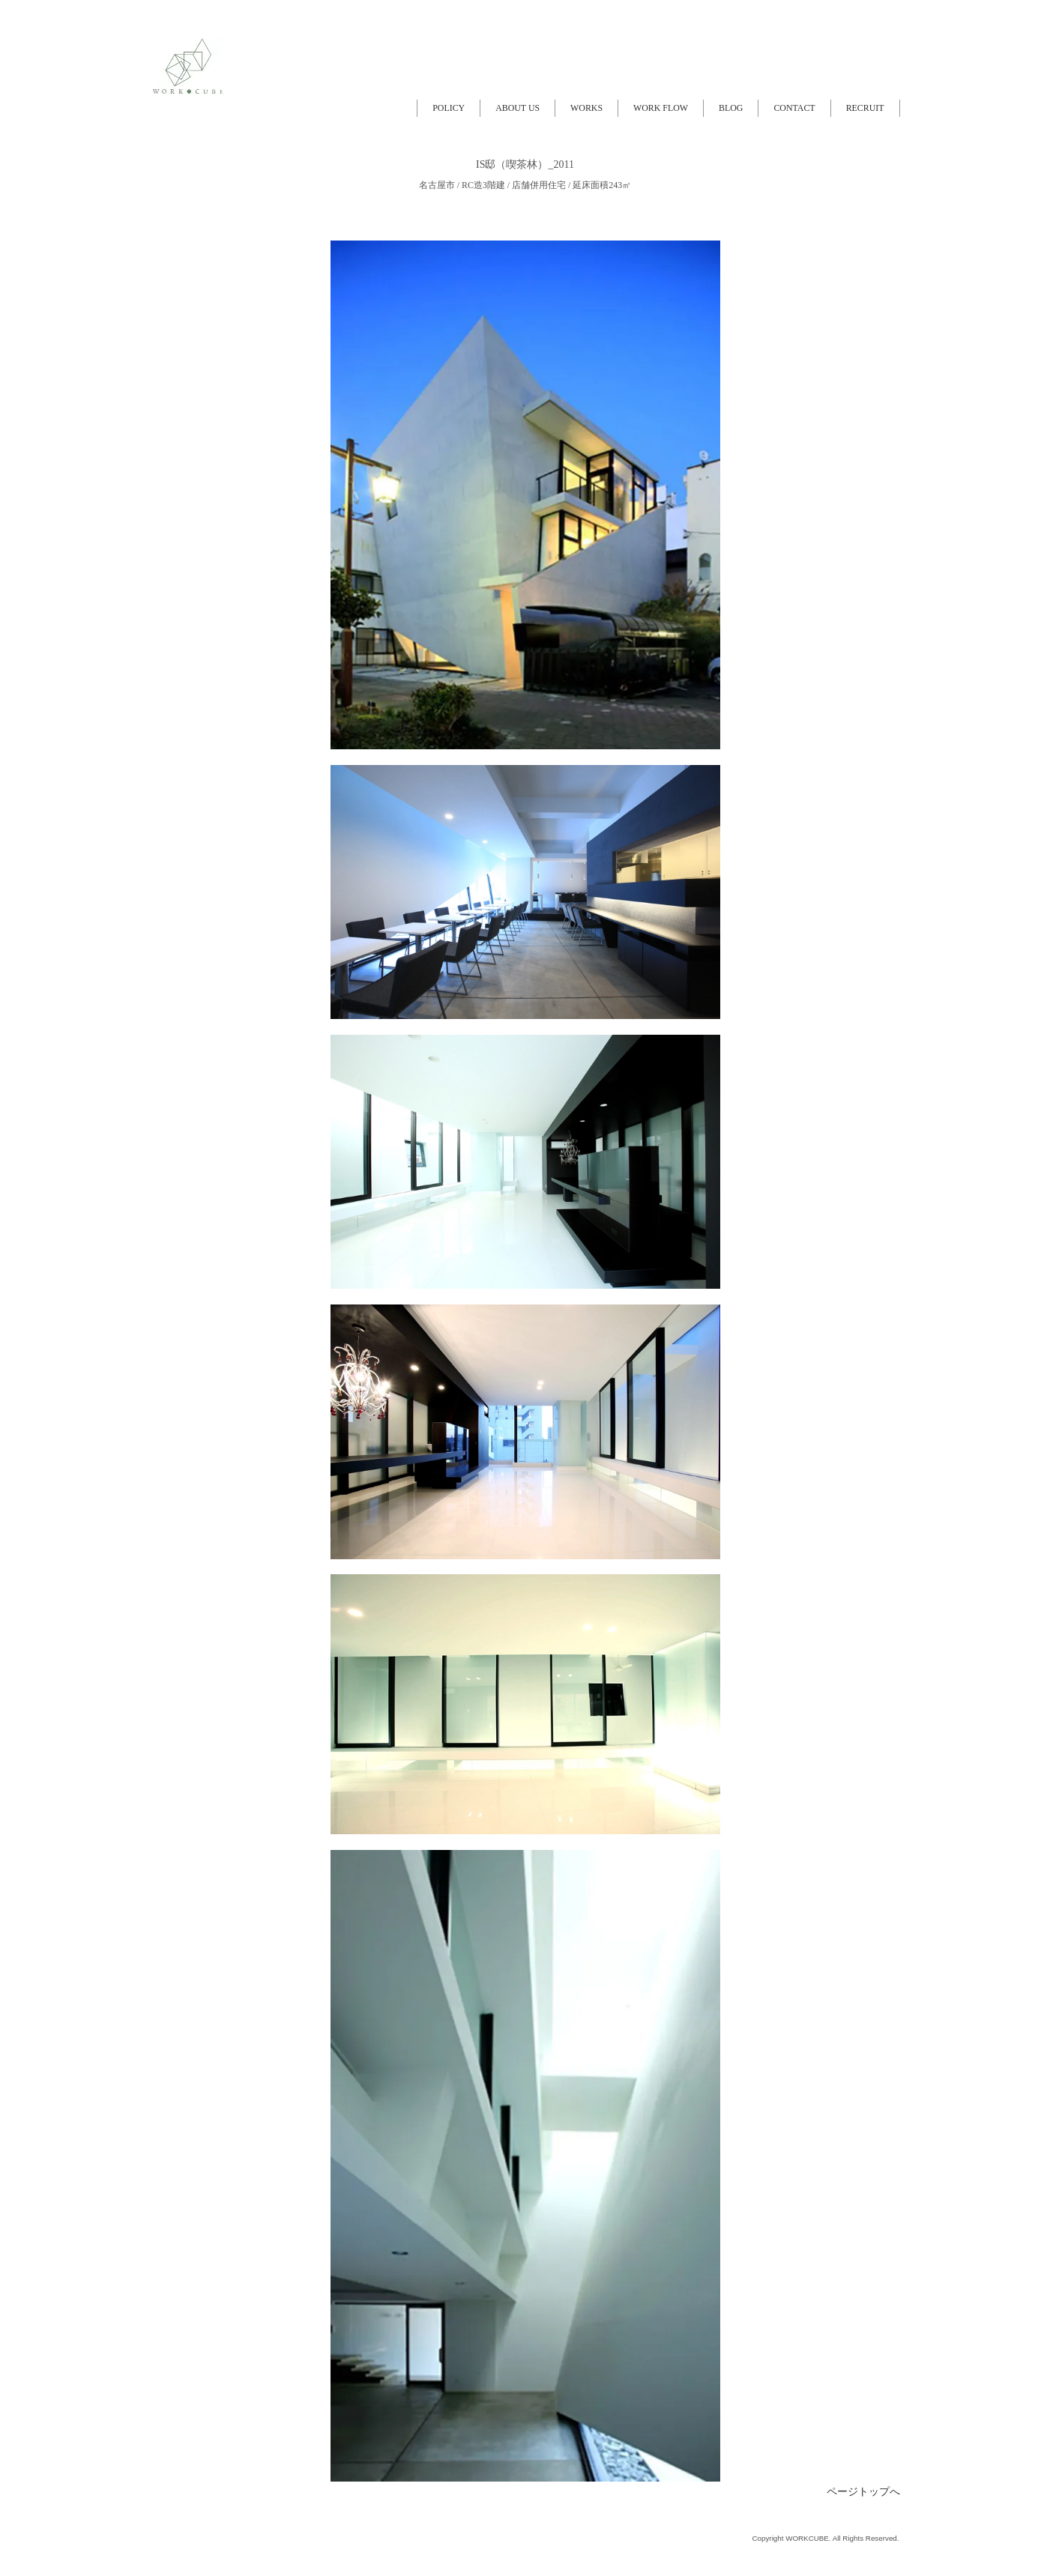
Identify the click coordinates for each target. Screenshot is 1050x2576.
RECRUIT (865, 108)
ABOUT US (517, 108)
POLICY (448, 108)
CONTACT (794, 108)
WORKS (586, 108)
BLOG (731, 108)
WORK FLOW (660, 108)
